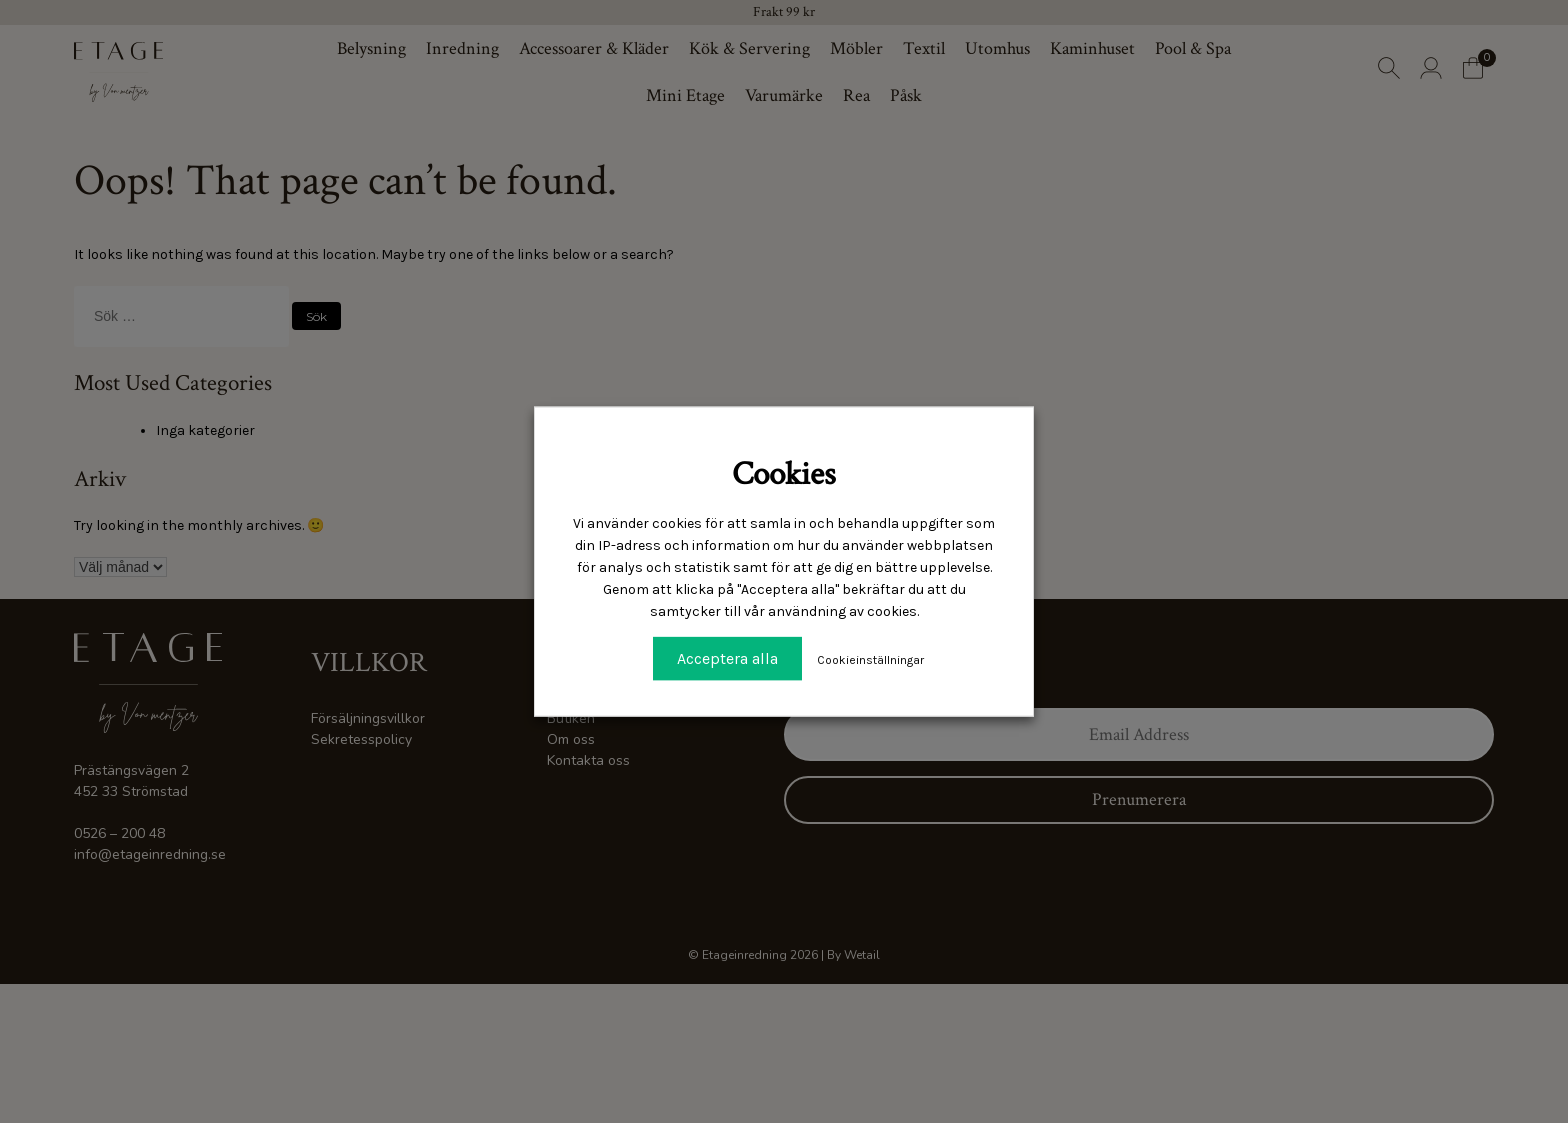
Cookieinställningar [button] (870, 660)
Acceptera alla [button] (727, 658)
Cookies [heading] (784, 473)
